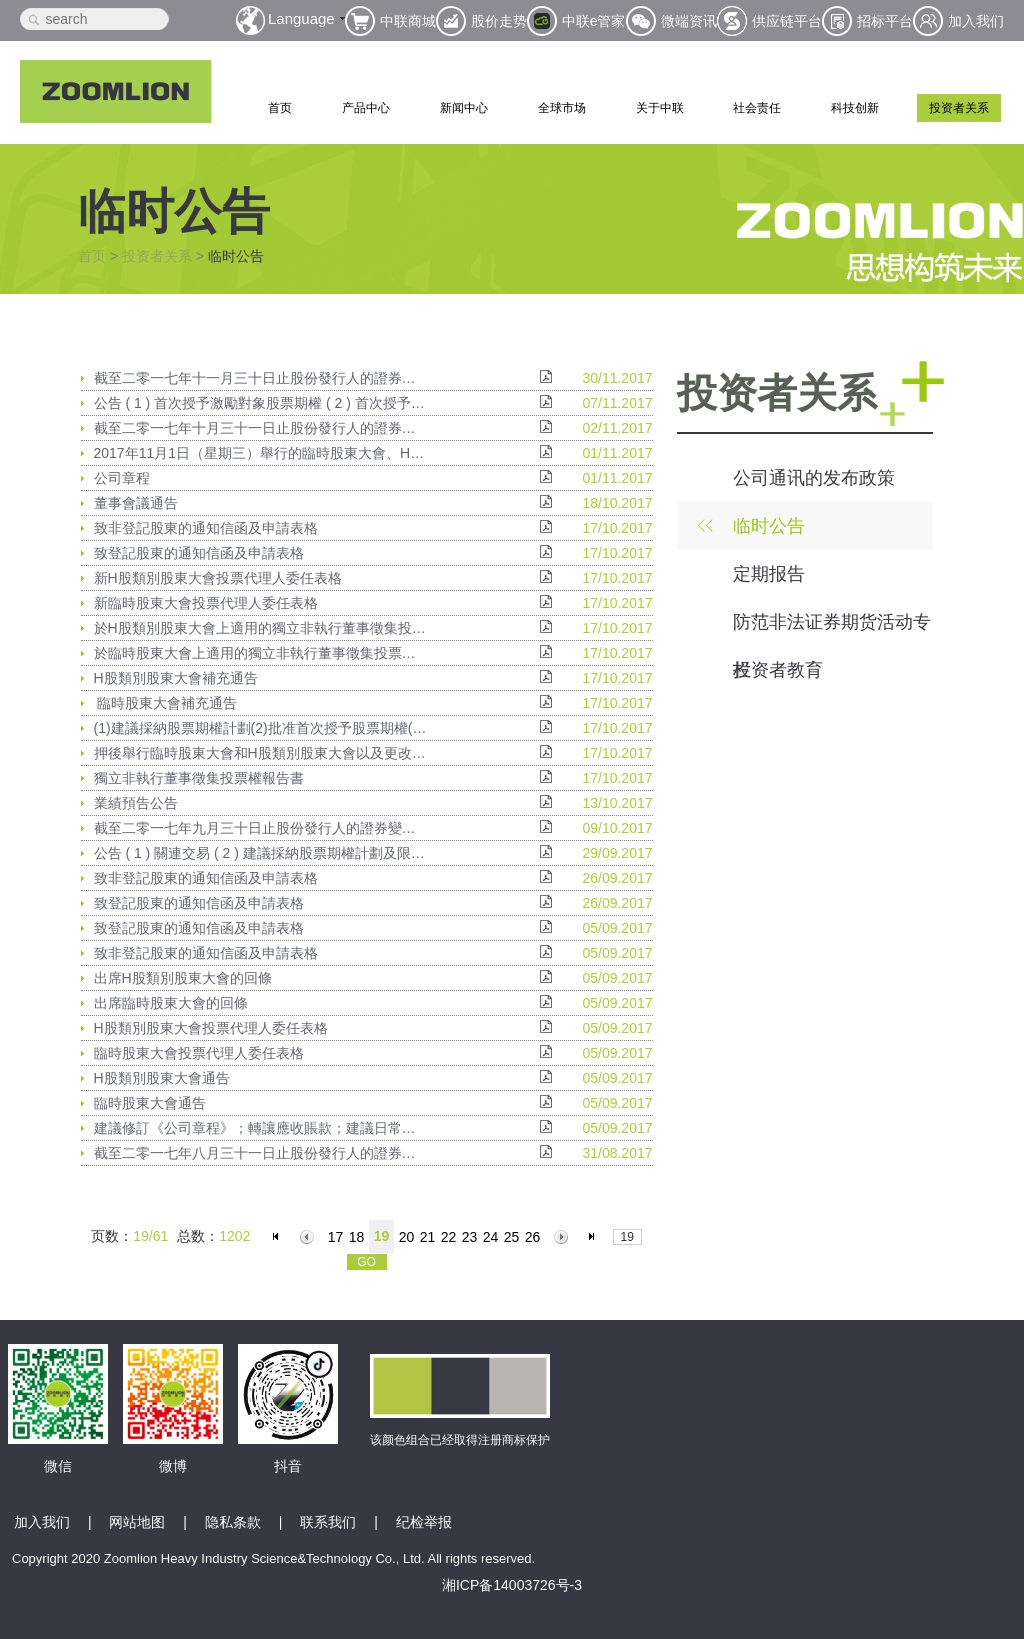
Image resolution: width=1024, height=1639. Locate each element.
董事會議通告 (136, 503)
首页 (280, 108)
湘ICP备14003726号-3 (512, 1585)
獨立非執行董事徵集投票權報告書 (199, 778)
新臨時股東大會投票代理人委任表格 (206, 603)
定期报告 (769, 574)
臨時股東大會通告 (150, 1103)
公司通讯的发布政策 (814, 478)
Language (301, 18)
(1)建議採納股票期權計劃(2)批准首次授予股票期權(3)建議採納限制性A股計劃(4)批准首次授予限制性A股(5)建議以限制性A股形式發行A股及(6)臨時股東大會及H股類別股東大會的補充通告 (261, 728)
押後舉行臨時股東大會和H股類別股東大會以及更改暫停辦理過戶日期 (261, 753)
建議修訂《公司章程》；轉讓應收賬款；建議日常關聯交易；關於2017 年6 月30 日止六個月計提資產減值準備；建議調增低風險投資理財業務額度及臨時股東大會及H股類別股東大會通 (261, 1128)
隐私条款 (233, 1522)
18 (357, 1237)
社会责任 (757, 108)
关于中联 (660, 108)
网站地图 (137, 1522)
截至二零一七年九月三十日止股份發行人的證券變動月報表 (261, 828)
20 (407, 1237)
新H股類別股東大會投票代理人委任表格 (218, 578)
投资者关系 (959, 108)
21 (428, 1237)
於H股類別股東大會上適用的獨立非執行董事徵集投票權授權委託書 (261, 628)
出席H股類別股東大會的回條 (183, 978)
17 (336, 1237)
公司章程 (122, 478)
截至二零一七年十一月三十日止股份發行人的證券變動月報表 (261, 378)
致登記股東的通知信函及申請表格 (199, 553)
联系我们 (328, 1522)
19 (382, 1236)
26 (533, 1237)
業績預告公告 (136, 803)
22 (449, 1237)
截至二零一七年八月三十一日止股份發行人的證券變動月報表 (261, 1153)
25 (512, 1237)
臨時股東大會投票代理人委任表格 (199, 1053)
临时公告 (769, 526)
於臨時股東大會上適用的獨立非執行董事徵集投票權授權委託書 (261, 653)
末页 (594, 1237)
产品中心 (366, 108)
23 (470, 1237)
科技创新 (855, 108)
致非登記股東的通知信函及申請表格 (206, 528)
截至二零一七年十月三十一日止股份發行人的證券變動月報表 (261, 428)
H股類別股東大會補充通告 (176, 678)
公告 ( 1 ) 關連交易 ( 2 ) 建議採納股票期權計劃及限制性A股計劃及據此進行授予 (261, 853)
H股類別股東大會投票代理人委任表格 (211, 1028)
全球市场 (562, 108)
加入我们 (42, 1522)
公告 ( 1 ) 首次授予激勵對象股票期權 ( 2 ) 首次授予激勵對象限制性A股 (261, 403)
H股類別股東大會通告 (162, 1078)
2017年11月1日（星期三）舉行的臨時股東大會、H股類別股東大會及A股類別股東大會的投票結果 (261, 453)
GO (366, 1262)
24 (491, 1237)
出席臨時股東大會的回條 (171, 1003)
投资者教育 (778, 670)
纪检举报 (424, 1522)
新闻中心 (464, 108)
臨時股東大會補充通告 (166, 703)
